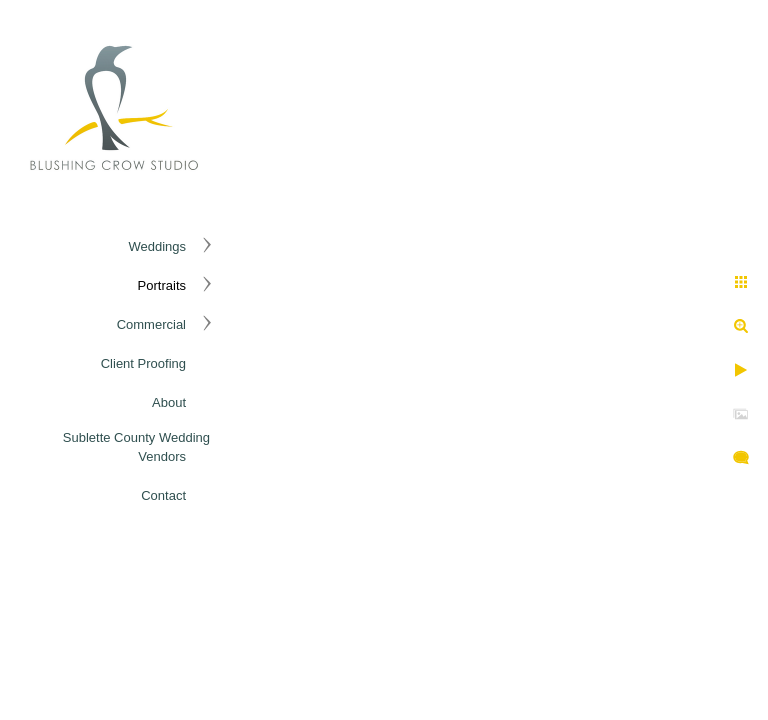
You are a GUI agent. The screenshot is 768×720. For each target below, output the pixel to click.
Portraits (162, 285)
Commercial (151, 324)
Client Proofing (143, 363)
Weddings (157, 246)
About (169, 402)
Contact (163, 495)
